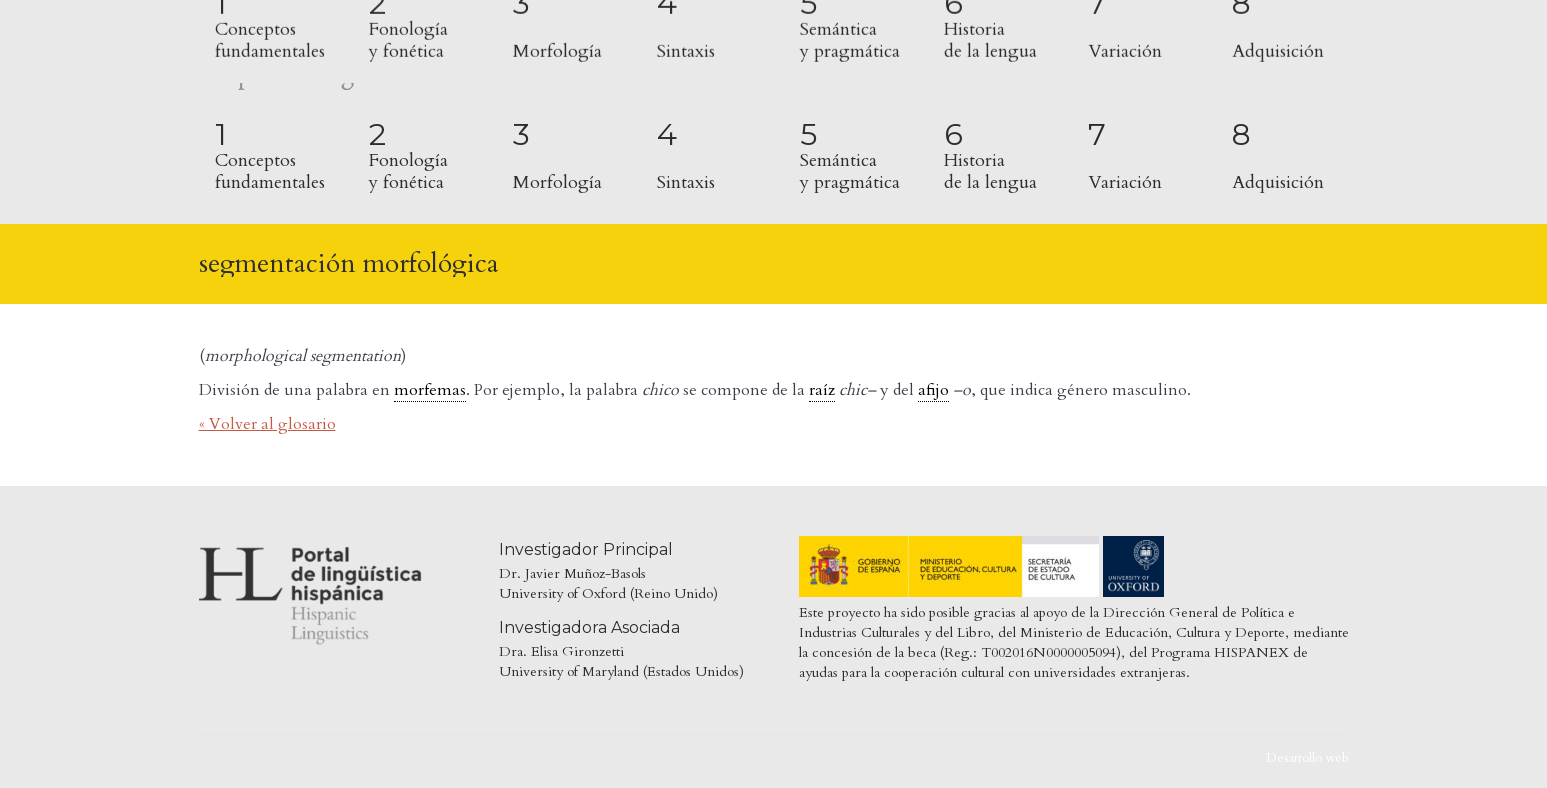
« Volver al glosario (267, 424)
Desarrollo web (1307, 758)
